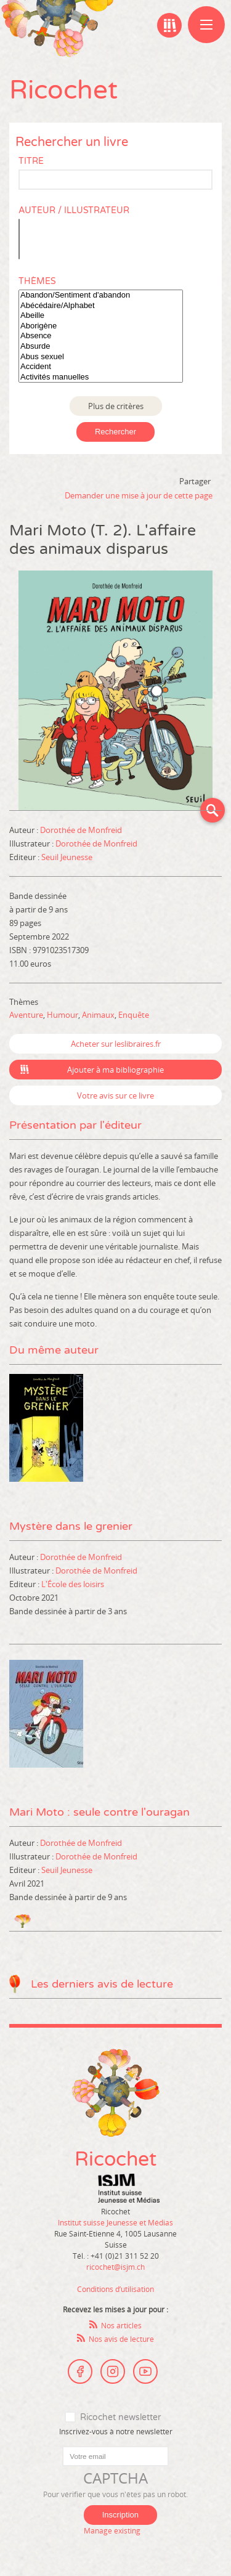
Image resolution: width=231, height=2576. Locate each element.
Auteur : (24, 829)
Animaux (98, 1014)
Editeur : (25, 857)
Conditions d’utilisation (115, 2289)
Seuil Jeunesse (66, 857)
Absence (100, 336)
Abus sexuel (100, 357)
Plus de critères (116, 406)
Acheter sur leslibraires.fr (116, 1043)
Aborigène (100, 326)
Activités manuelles (100, 377)
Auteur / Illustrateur (73, 210)
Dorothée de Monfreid (81, 829)
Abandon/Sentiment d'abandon (100, 295)
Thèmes (37, 281)
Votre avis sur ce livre (115, 1095)
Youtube (145, 2371)
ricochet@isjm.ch (115, 2267)
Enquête (133, 1014)
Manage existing (112, 2530)
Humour (62, 1014)
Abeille (100, 316)
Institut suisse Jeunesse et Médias (129, 2188)
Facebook (80, 2371)
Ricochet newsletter (120, 2417)
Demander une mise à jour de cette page (139, 495)
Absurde (100, 346)
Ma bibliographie (169, 25)
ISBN (18, 950)
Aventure (26, 1014)
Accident (100, 367)
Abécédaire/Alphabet (100, 306)
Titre (31, 161)
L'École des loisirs (72, 1584)
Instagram (112, 2371)
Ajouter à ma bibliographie (115, 1069)
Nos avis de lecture (121, 2339)
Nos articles (121, 2325)
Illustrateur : (32, 843)
